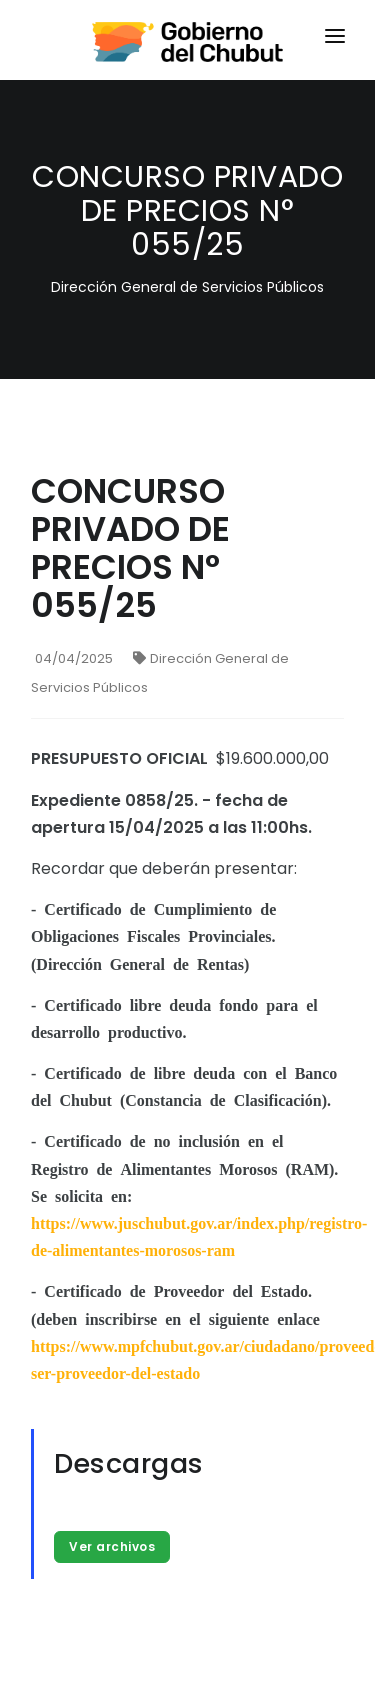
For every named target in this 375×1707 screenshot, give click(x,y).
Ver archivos (112, 1546)
